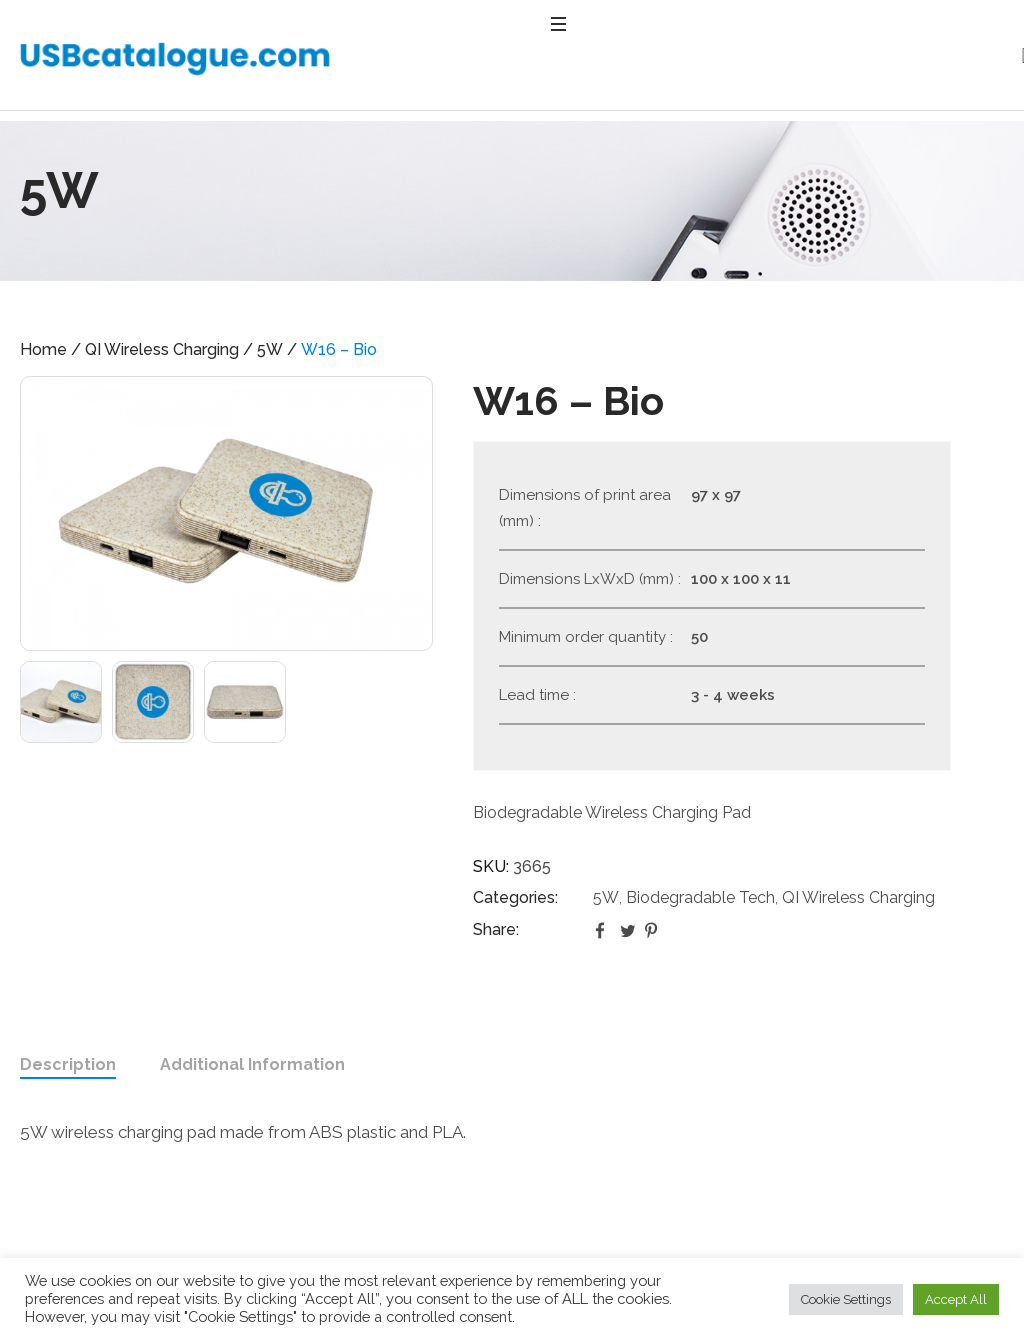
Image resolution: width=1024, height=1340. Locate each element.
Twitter (628, 930)
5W (270, 349)
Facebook (603, 930)
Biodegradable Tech (700, 897)
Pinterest (653, 930)
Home (43, 349)
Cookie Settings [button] (846, 1299)
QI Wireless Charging (162, 349)
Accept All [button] (956, 1299)
